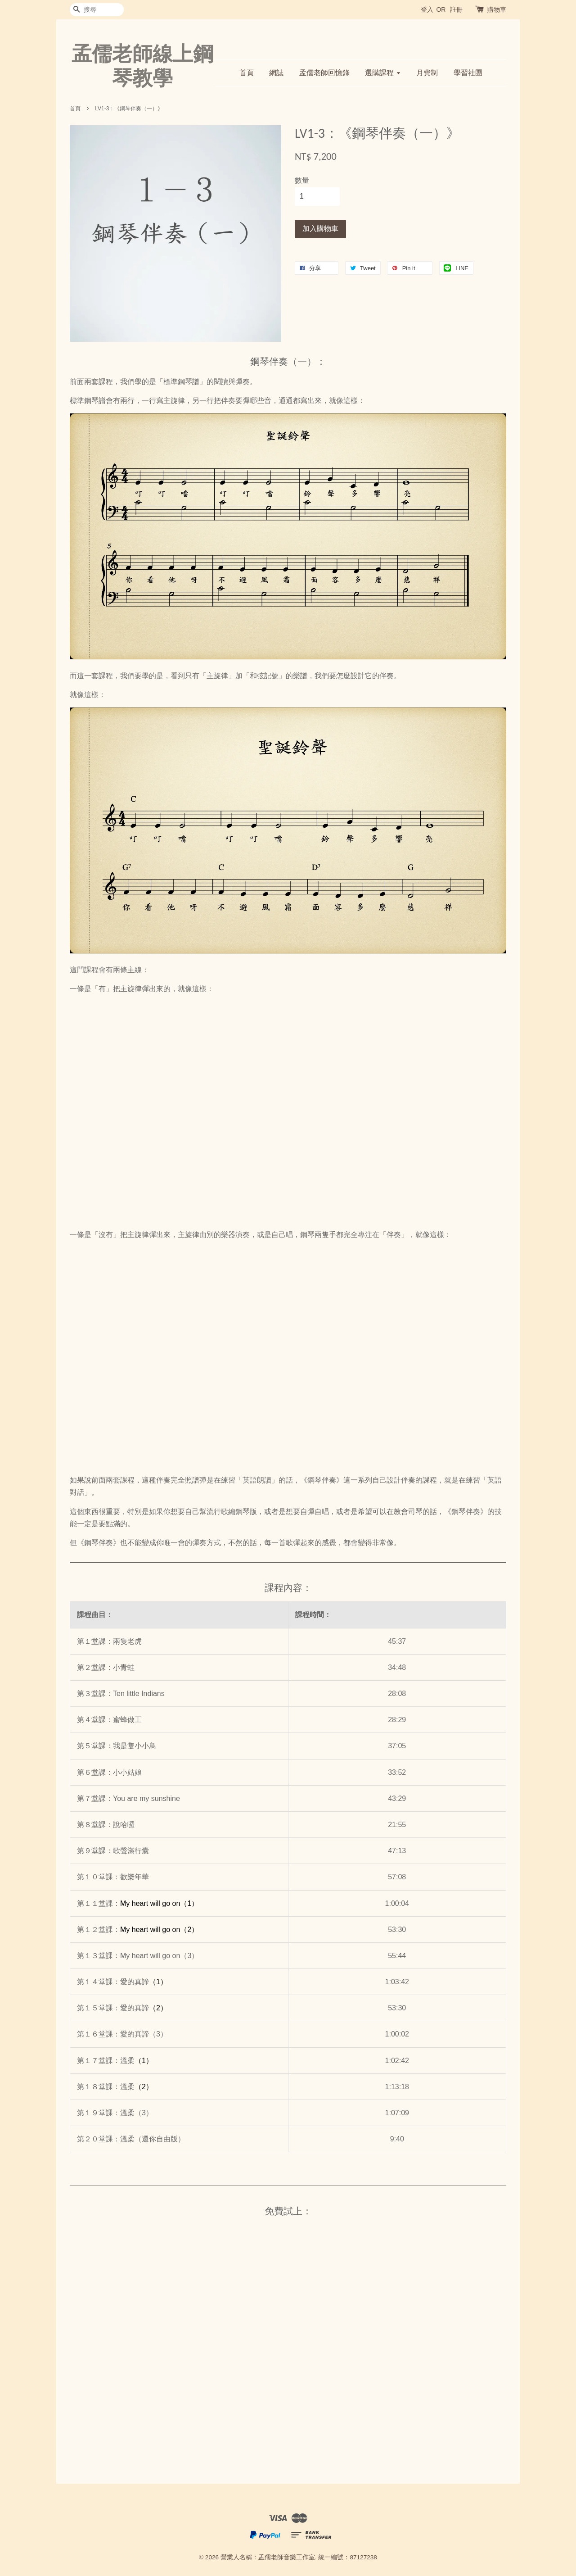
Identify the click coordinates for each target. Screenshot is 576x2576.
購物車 (496, 9)
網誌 (276, 73)
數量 (302, 180)
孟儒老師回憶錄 (324, 73)
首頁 (246, 73)
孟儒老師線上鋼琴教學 (142, 65)
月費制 (427, 73)
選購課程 (382, 73)
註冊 (456, 9)
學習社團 (468, 73)
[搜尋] (97, 9)
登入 (427, 9)
